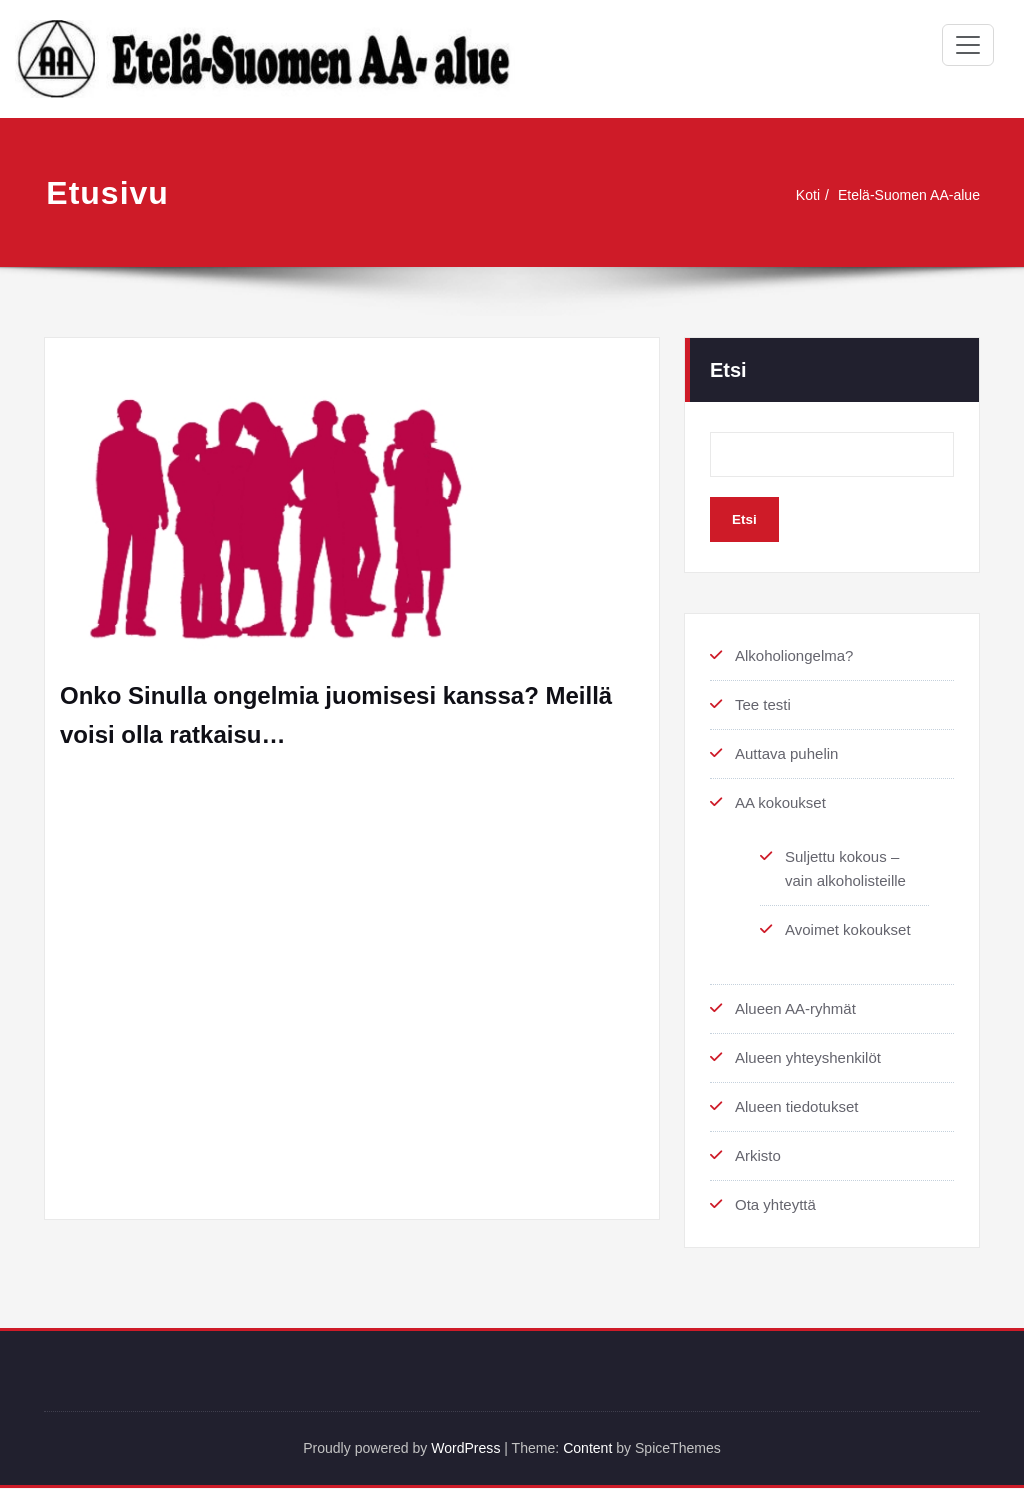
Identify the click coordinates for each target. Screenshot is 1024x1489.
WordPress (463, 1448)
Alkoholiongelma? (794, 655)
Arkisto (758, 1155)
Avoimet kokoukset (848, 929)
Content (593, 1448)
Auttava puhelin (786, 753)
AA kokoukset (780, 802)
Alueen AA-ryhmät (795, 1008)
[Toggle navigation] (968, 45)
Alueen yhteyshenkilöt (808, 1057)
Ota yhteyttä (775, 1204)
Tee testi (763, 704)
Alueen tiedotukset (796, 1106)
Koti (797, 194)
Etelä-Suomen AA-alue (904, 194)
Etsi (728, 370)
